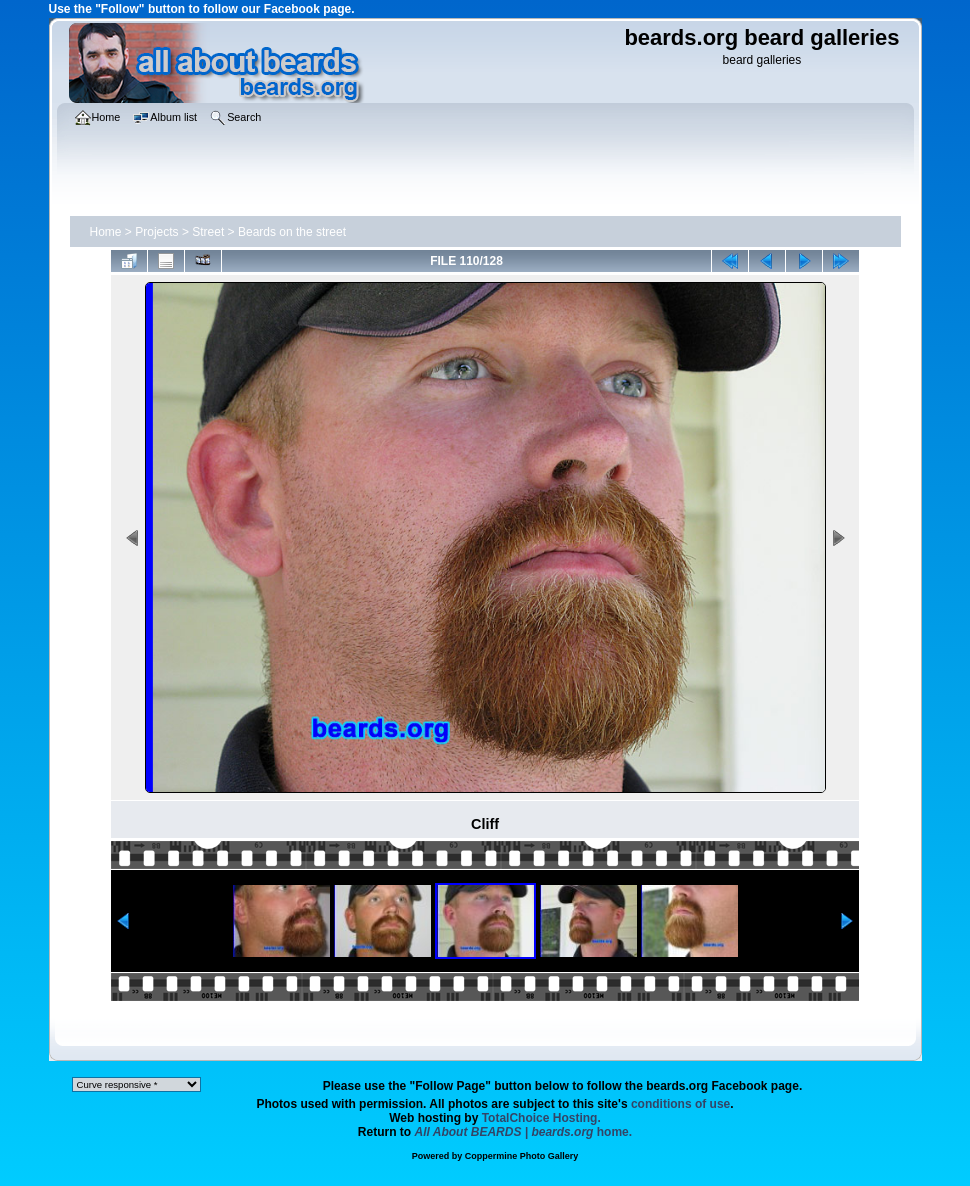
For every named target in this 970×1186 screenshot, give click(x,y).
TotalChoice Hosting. (541, 1118)
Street (208, 232)
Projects (156, 232)
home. (524, 1132)
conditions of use (680, 1104)
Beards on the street (292, 232)
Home (106, 232)
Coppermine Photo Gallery (522, 1156)
